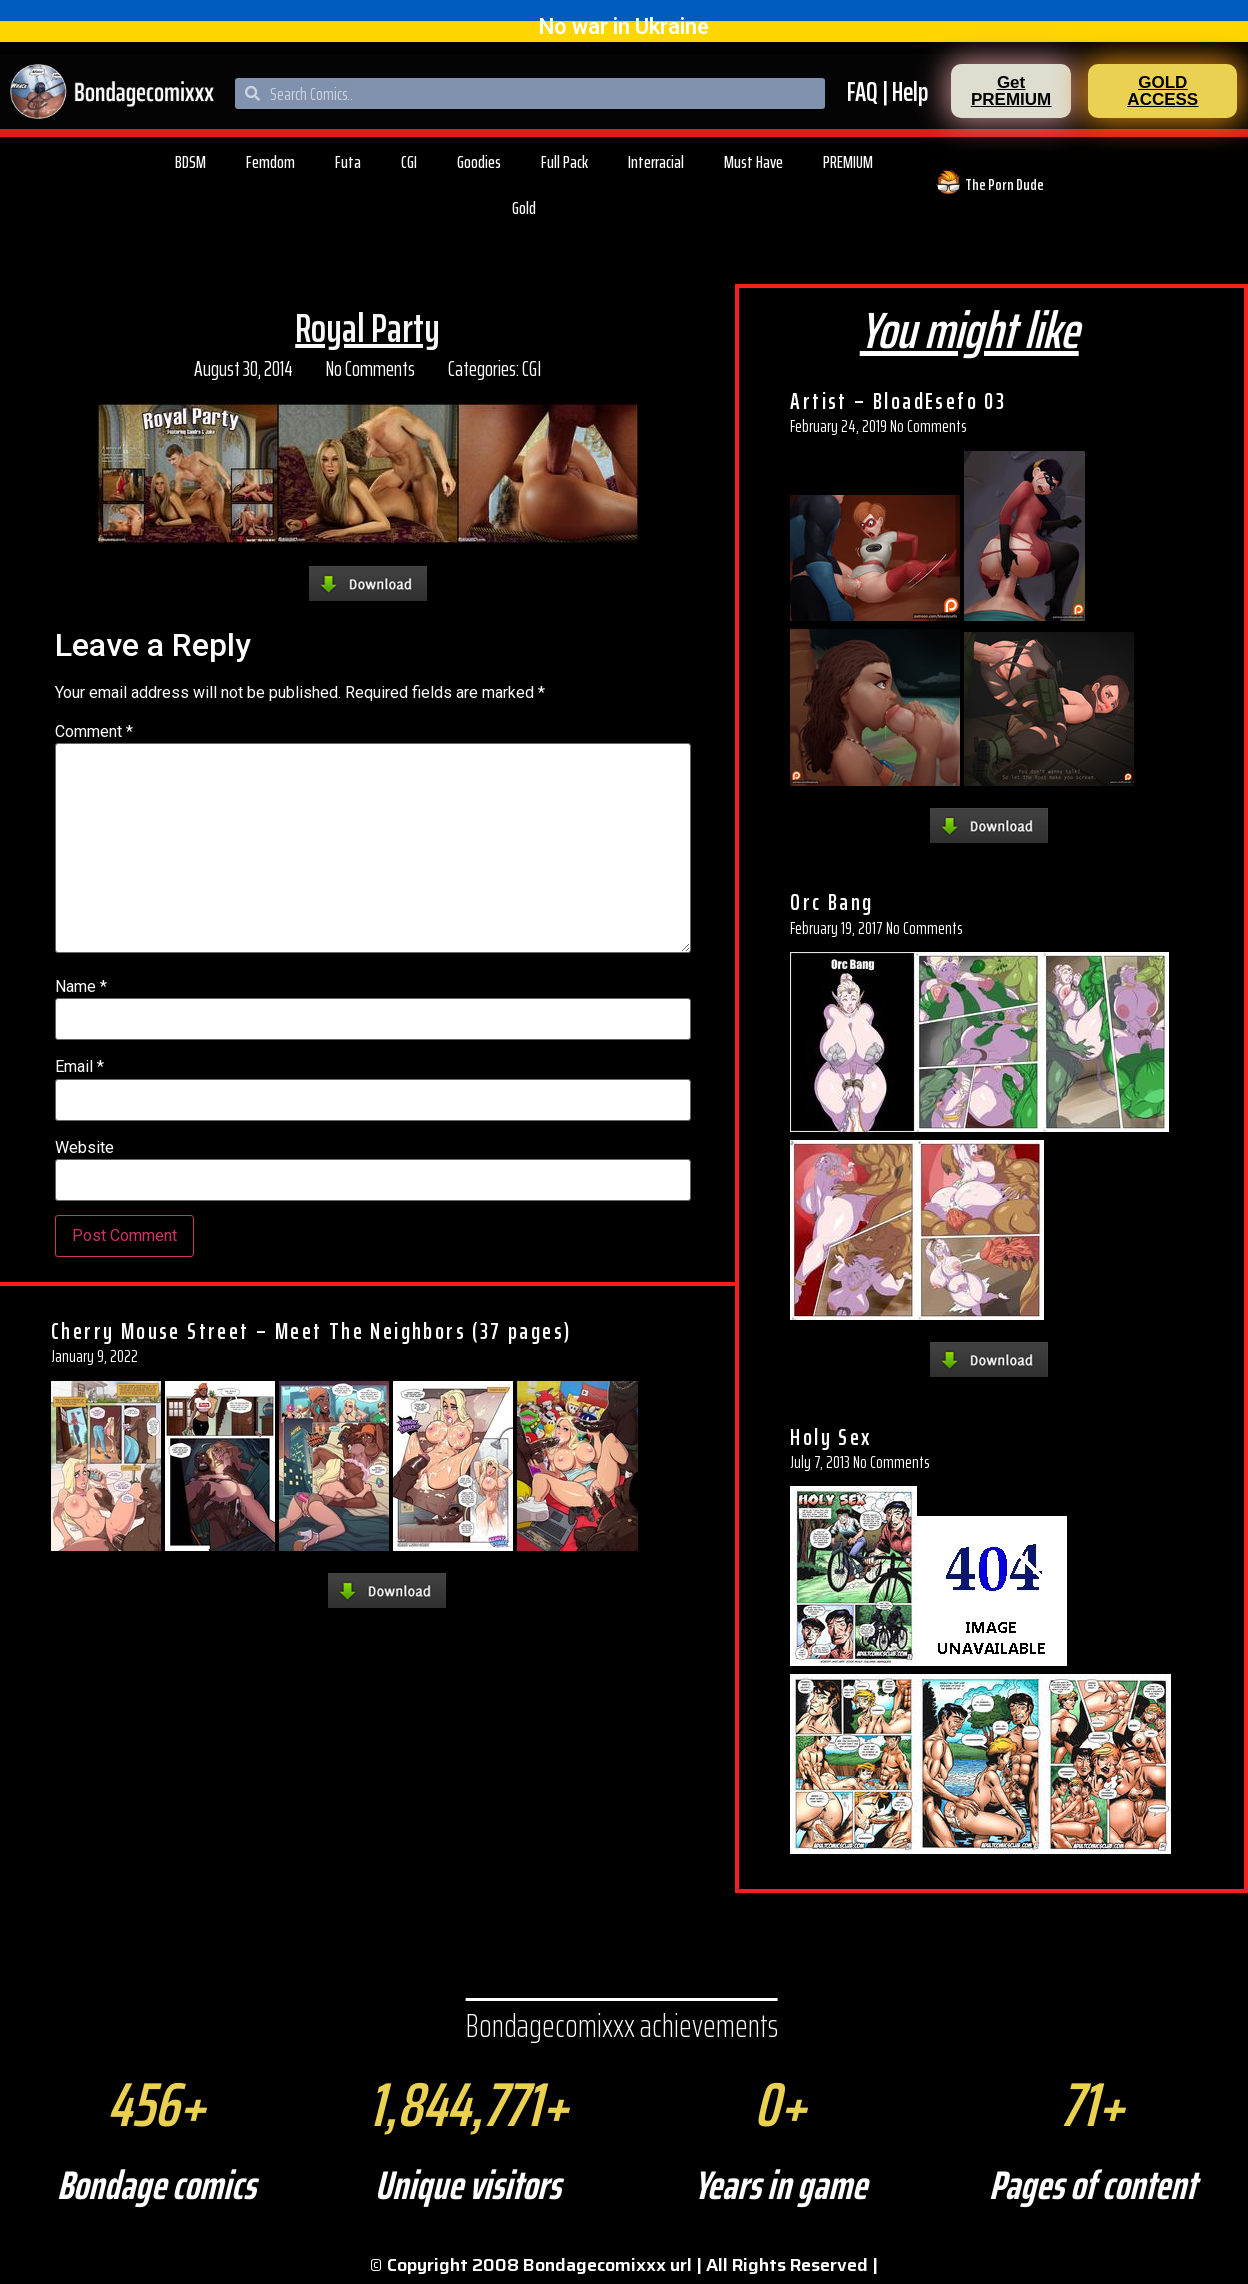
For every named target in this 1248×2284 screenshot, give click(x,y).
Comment (94, 732)
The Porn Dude (1004, 184)
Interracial (656, 162)
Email (79, 1067)
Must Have (753, 162)
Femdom (270, 162)
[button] (1011, 91)
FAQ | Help (887, 91)
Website (84, 1148)
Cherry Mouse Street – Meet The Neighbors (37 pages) (311, 1331)
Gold (524, 208)
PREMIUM (848, 162)
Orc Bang (831, 902)
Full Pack (564, 162)
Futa (348, 162)
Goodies (479, 162)
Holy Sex (830, 1437)
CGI (409, 162)
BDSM (190, 162)
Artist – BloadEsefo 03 (898, 401)
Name (81, 987)
